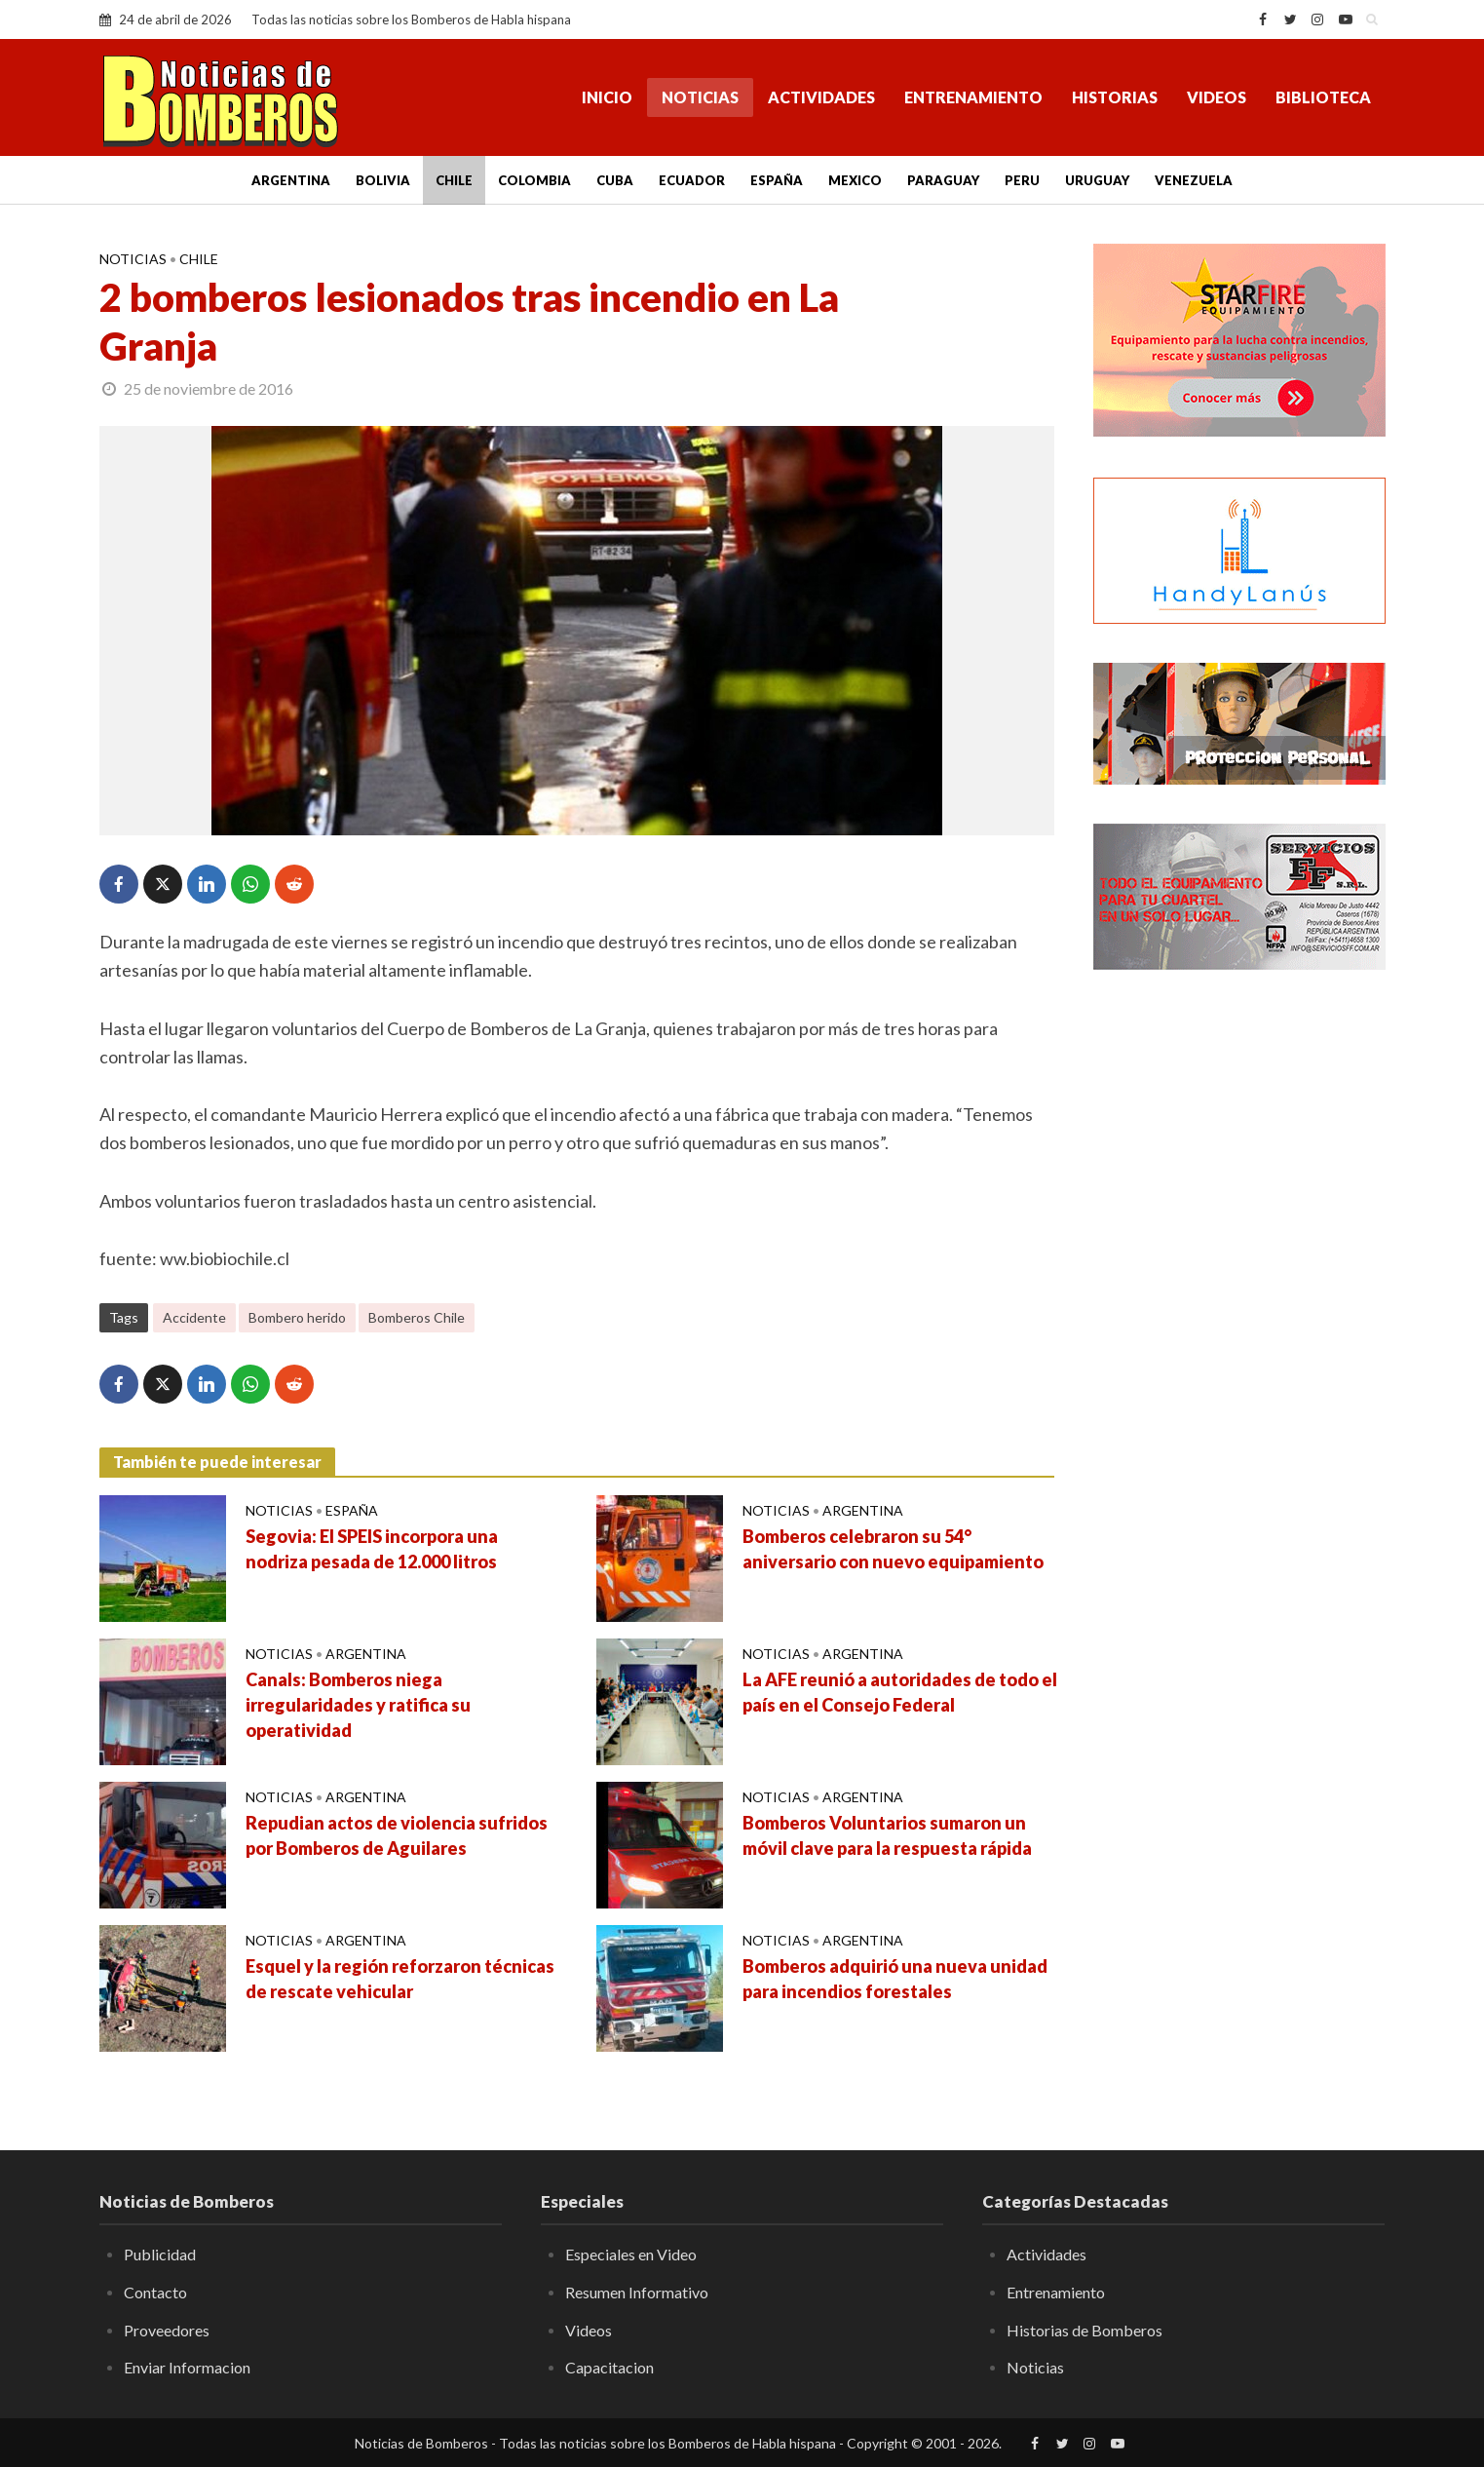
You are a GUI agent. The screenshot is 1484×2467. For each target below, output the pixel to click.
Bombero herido (297, 1317)
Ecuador (692, 180)
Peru (1022, 180)
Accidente (194, 1317)
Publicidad (160, 2254)
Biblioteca (1323, 97)
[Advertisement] (1239, 1301)
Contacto (155, 2292)
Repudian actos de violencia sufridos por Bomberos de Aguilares (397, 1835)
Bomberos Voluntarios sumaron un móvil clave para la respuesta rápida (887, 1835)
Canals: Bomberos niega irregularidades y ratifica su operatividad (358, 1705)
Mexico (855, 180)
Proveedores (166, 2330)
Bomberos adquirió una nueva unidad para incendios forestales (894, 1978)
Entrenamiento (973, 97)
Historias (1115, 97)
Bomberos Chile (416, 1317)
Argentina (290, 180)
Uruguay (1097, 180)
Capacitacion (609, 2367)
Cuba (614, 180)
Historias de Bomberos (1084, 2330)
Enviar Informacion (187, 2367)
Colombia (534, 180)
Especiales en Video (631, 2254)
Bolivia (383, 180)
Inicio (607, 97)
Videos (1216, 97)
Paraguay (943, 180)
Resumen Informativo (636, 2292)
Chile (454, 180)
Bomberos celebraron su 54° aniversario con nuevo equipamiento (893, 1548)
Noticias (700, 97)
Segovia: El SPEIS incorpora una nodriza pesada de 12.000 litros (372, 1548)
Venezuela (1194, 180)
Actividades (821, 97)
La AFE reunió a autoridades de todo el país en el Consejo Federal (899, 1692)
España (776, 180)
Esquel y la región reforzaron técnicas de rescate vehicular (400, 1978)
